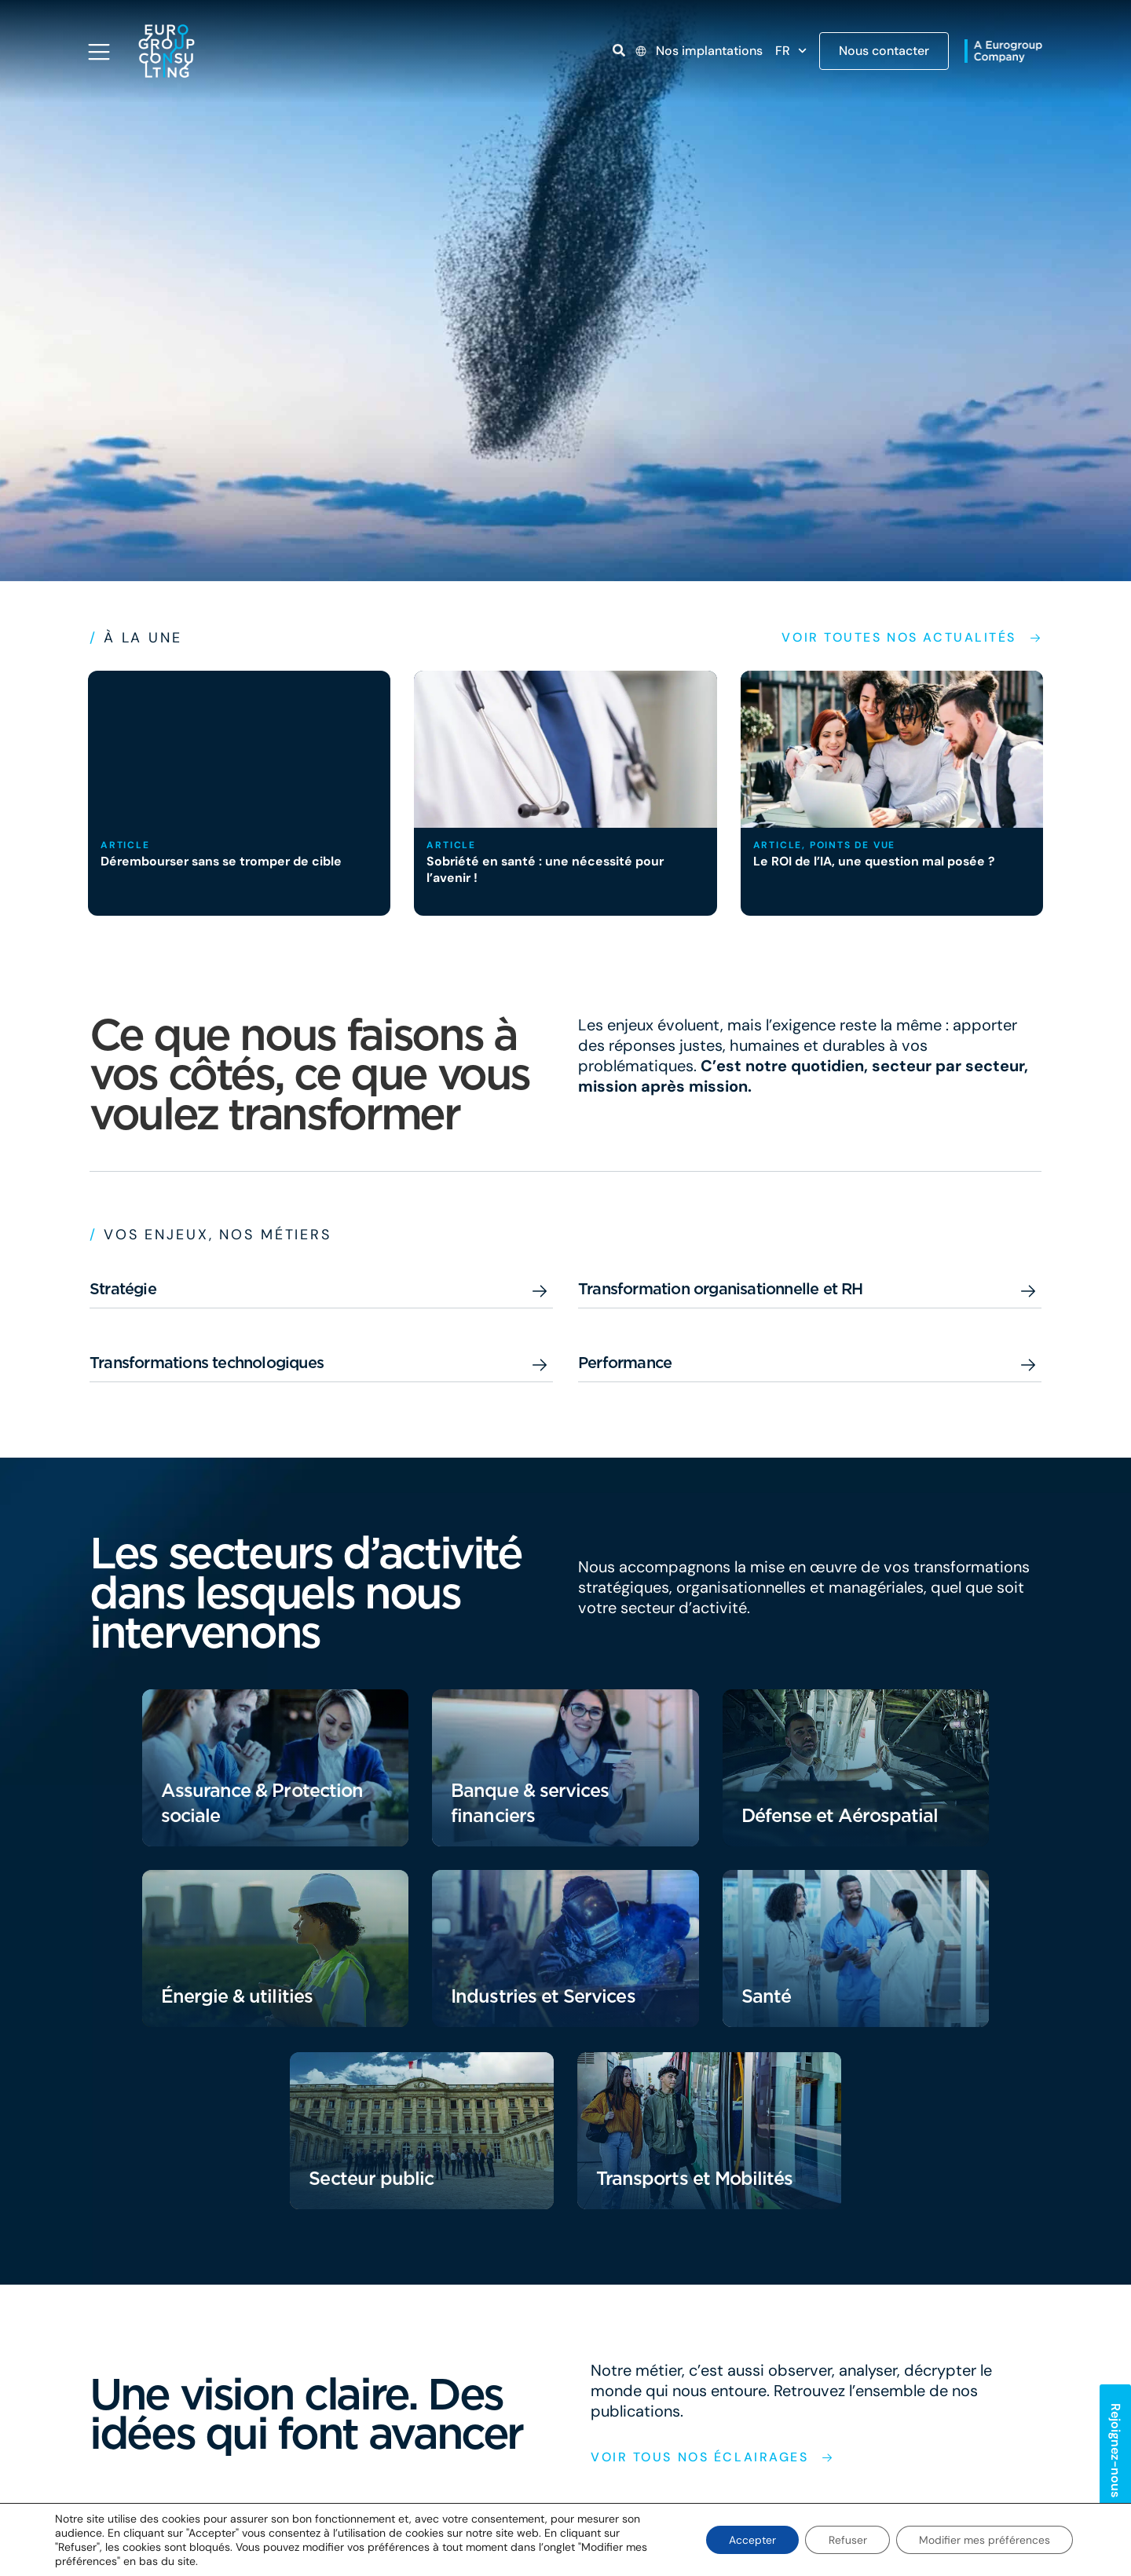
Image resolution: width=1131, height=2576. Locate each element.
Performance (625, 1362)
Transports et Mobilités (696, 2178)
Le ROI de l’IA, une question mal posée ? (875, 861)
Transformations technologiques (207, 1362)
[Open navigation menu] (99, 52)
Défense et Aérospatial (842, 1815)
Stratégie (123, 1288)
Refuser (845, 2540)
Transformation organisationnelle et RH (720, 1288)
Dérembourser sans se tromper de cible (225, 861)
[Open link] (619, 50)
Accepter (749, 2540)
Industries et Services (545, 1996)
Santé (766, 1996)
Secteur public (373, 2178)
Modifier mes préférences (983, 2540)
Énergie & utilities (238, 1996)
